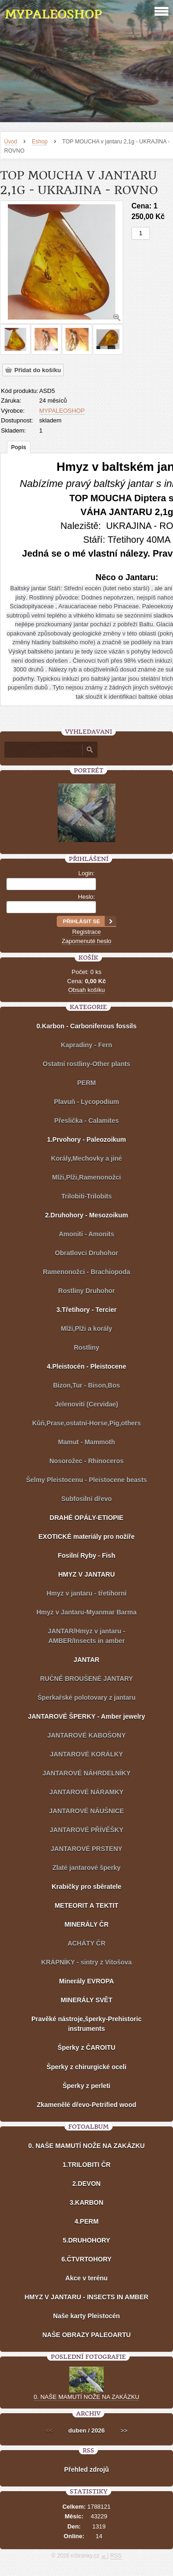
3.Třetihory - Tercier (86, 1309)
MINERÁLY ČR (87, 1924)
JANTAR (87, 1659)
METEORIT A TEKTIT (86, 1905)
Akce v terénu (87, 2278)
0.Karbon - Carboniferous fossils (86, 1026)
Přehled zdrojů (86, 2469)
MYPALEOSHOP (53, 14)
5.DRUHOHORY (86, 2240)
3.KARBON (86, 2202)
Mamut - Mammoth (86, 1442)
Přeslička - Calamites (86, 1120)
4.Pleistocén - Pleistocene (86, 1366)
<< (49, 2430)
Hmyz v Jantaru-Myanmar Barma (86, 1612)
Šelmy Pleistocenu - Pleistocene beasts (86, 1480)
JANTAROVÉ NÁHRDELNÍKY (86, 1773)
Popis (18, 447)
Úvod (10, 141)
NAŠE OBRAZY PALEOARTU (86, 2335)
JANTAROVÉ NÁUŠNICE (86, 1811)
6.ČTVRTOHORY (86, 2259)
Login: (86, 873)
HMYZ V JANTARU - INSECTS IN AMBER (86, 2297)
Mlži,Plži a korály (86, 1328)
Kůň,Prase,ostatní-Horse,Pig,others (86, 1423)
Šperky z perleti (87, 2085)
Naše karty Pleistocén (86, 2316)
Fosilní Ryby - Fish (86, 1555)
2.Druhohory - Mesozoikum (86, 1215)
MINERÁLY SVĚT (86, 2000)
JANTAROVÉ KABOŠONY (86, 1735)
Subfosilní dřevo (86, 1498)
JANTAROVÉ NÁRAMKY (86, 1792)
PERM (86, 1082)
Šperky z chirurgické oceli (86, 2067)
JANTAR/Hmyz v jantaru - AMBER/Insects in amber (86, 1635)
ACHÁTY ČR (86, 1943)
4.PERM (86, 2221)
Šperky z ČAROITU (86, 2047)
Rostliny (86, 1347)
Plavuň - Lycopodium (86, 1101)
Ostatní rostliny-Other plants (87, 1064)
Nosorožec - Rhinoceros (86, 1461)
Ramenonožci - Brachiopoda (86, 1272)
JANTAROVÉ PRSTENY (86, 1848)
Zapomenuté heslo (87, 941)
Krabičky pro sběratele (86, 1886)
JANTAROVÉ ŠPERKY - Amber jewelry (86, 1716)
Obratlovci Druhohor (86, 1253)
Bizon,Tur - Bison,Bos (86, 1385)
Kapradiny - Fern (86, 1045)
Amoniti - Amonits (86, 1234)
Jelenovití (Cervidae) (86, 1404)
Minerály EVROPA (86, 1981)
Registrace (86, 931)
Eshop (40, 141)
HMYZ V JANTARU (86, 1574)
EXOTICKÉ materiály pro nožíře (86, 1536)
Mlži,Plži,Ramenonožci (86, 1177)
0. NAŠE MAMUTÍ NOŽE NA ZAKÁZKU (86, 2145)
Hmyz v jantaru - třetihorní (86, 1593)
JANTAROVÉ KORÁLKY (86, 1754)
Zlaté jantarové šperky (87, 1867)
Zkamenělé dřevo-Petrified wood (87, 2104)
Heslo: (86, 896)
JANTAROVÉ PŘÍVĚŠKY (86, 1830)
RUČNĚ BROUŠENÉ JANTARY (86, 1678)
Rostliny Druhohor (86, 1290)
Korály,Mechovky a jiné (86, 1158)
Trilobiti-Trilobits (86, 1196)
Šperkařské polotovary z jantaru (86, 1697)
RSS (116, 2555)
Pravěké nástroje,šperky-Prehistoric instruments (86, 2023)
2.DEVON (86, 2183)
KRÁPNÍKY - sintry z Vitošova (86, 1962)
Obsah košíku (86, 989)
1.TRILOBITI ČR (86, 2164)
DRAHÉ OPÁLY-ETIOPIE (87, 1517)
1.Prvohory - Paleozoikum (86, 1139)
